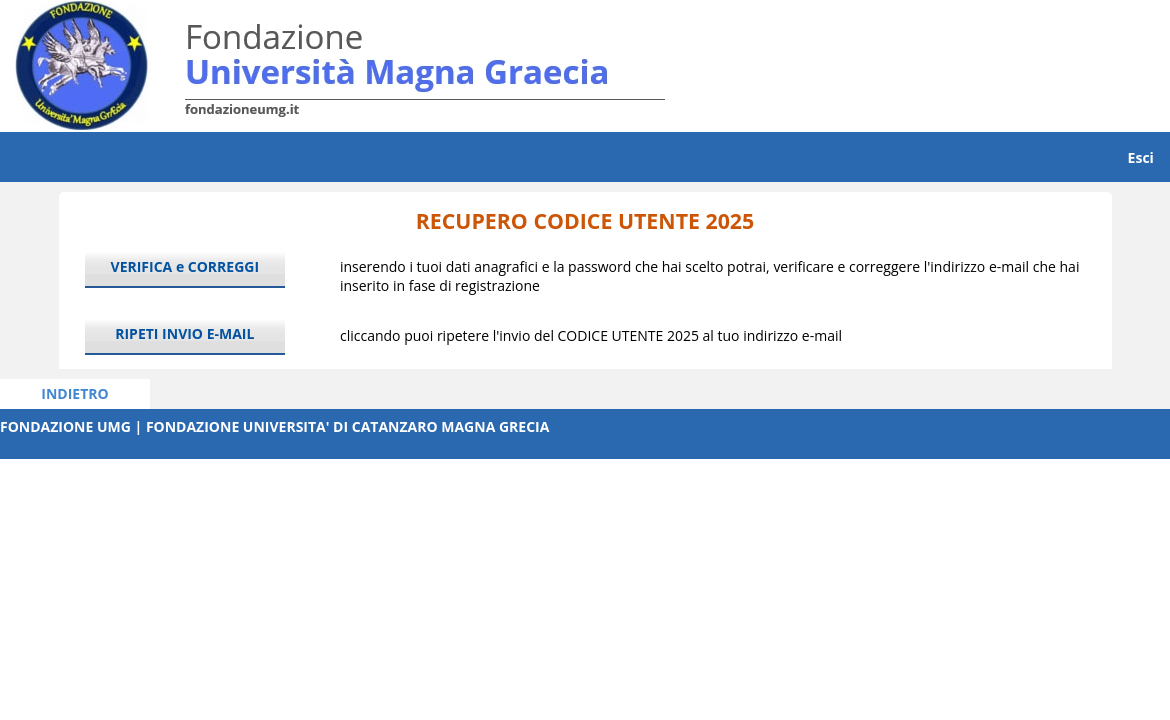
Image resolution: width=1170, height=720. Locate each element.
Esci (1141, 157)
